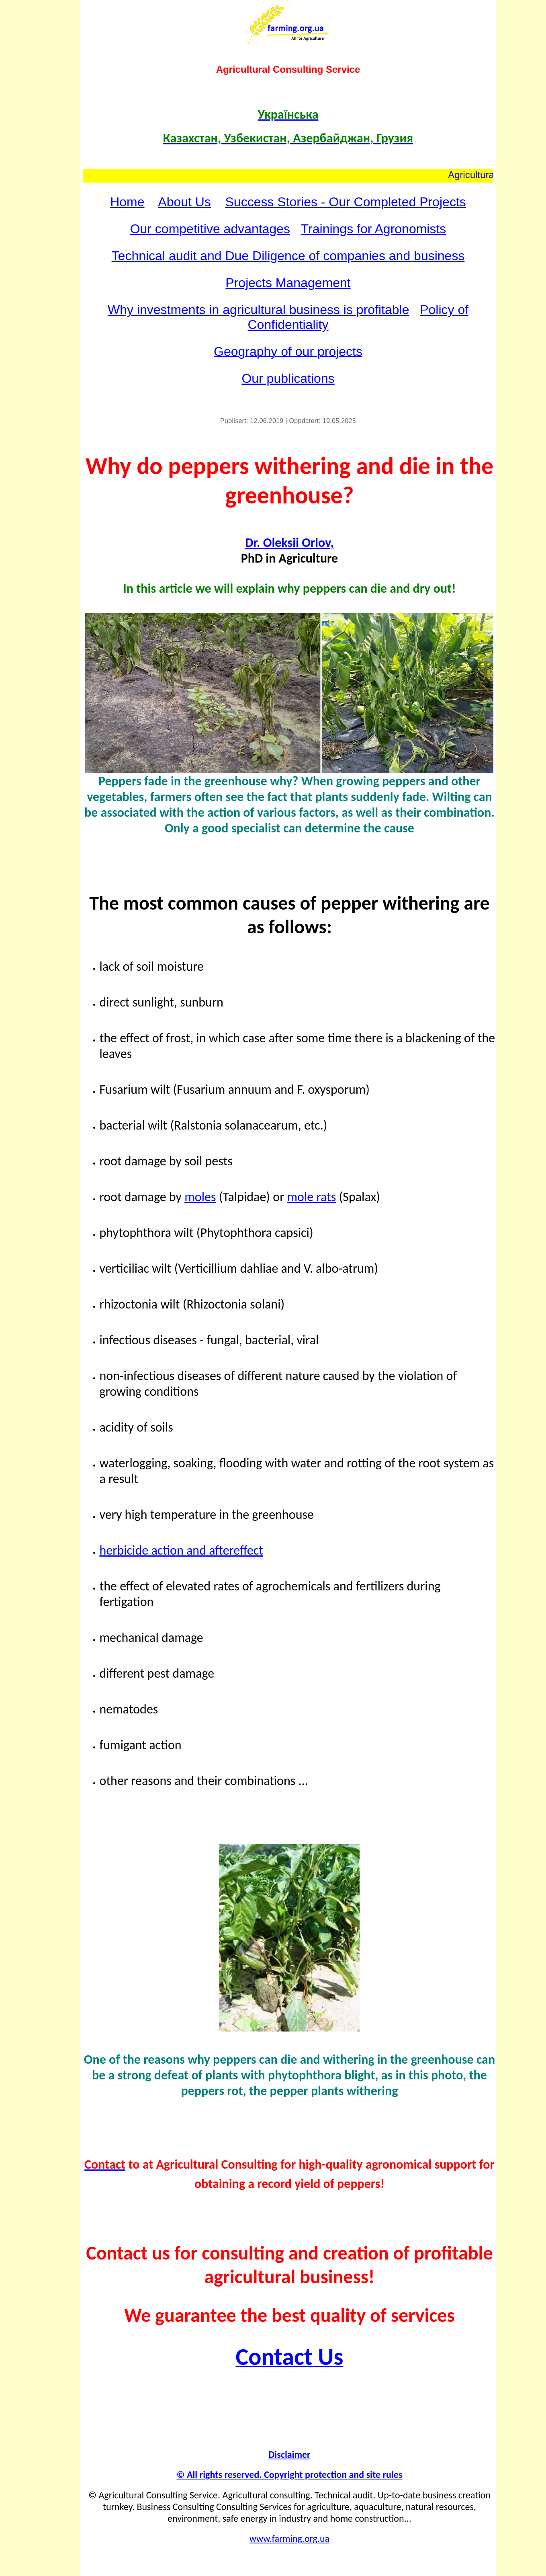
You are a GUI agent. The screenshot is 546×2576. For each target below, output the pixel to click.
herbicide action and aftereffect (182, 1550)
